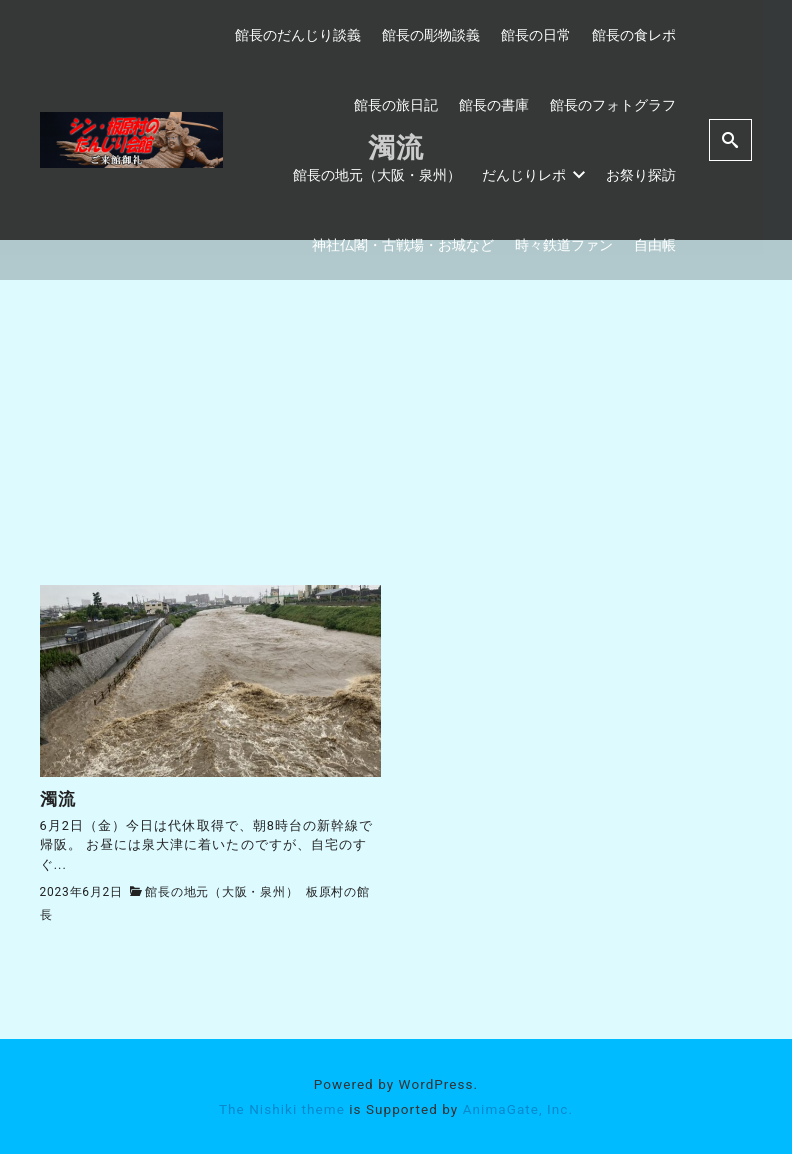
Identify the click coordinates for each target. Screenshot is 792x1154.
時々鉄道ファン (564, 245)
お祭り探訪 (641, 175)
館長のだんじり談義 (298, 35)
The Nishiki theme (282, 1108)
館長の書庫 (494, 105)
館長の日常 (536, 35)
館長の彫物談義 (431, 35)
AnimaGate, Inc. (518, 1108)
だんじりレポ (534, 175)
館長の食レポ (634, 35)
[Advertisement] (396, 435)
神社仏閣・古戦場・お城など (403, 245)
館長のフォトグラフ (613, 105)
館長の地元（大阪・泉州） (377, 175)
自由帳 (655, 245)
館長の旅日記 (396, 105)
